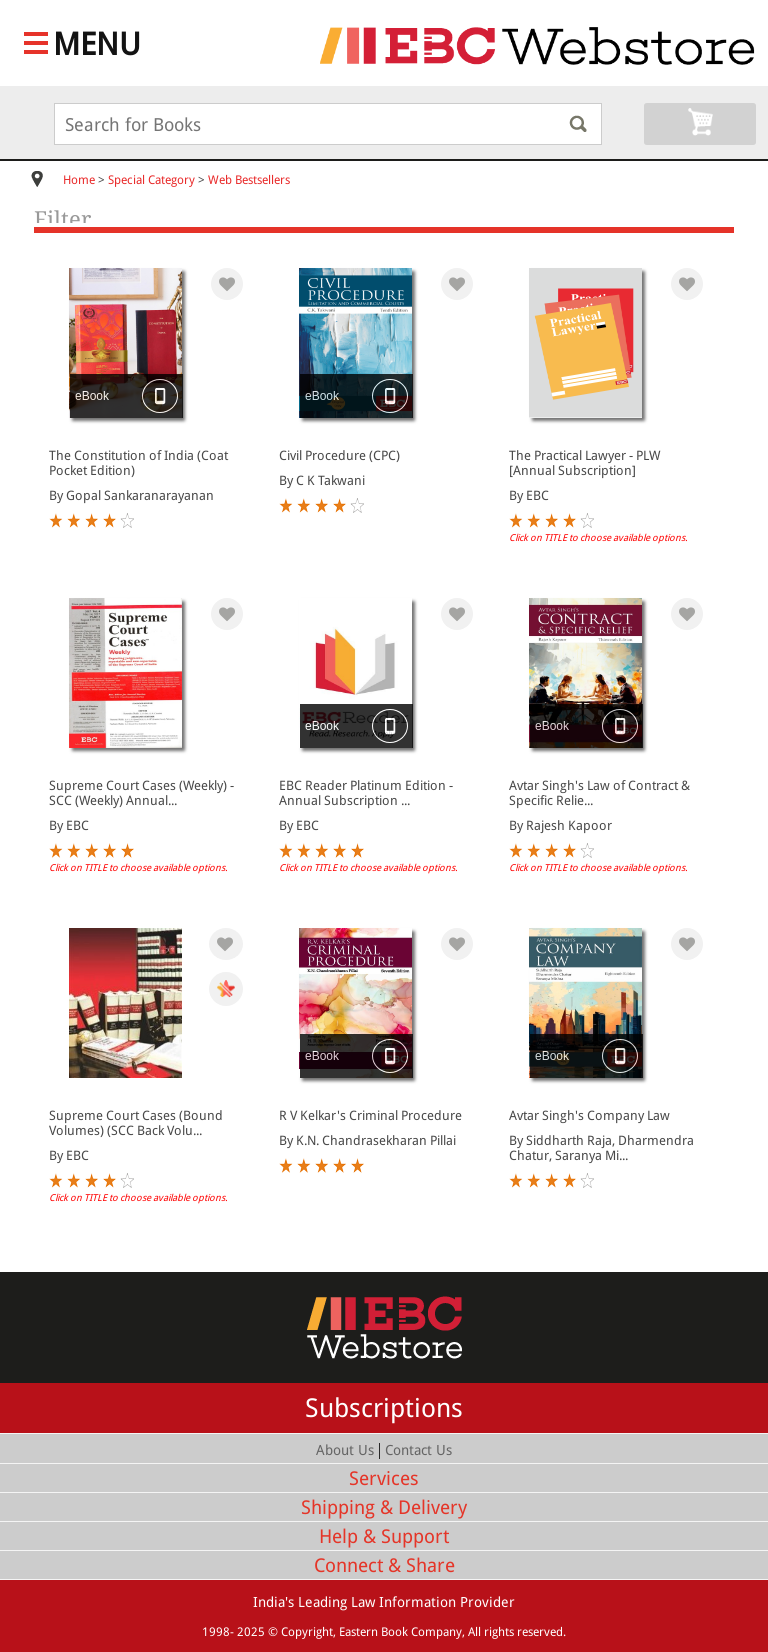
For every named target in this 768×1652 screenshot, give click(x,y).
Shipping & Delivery (384, 1507)
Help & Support (384, 1536)
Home (79, 180)
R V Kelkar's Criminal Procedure (370, 1115)
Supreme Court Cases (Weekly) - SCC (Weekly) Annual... (141, 793)
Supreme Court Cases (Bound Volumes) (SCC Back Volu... (136, 1123)
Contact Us (418, 1450)
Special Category (151, 180)
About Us (345, 1450)
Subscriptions (384, 1408)
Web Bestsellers (249, 180)
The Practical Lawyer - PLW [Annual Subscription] (584, 463)
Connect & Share (384, 1565)
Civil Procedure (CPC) (339, 455)
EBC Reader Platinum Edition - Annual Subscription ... (366, 793)
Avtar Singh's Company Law (589, 1115)
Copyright (307, 1632)
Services (384, 1478)
